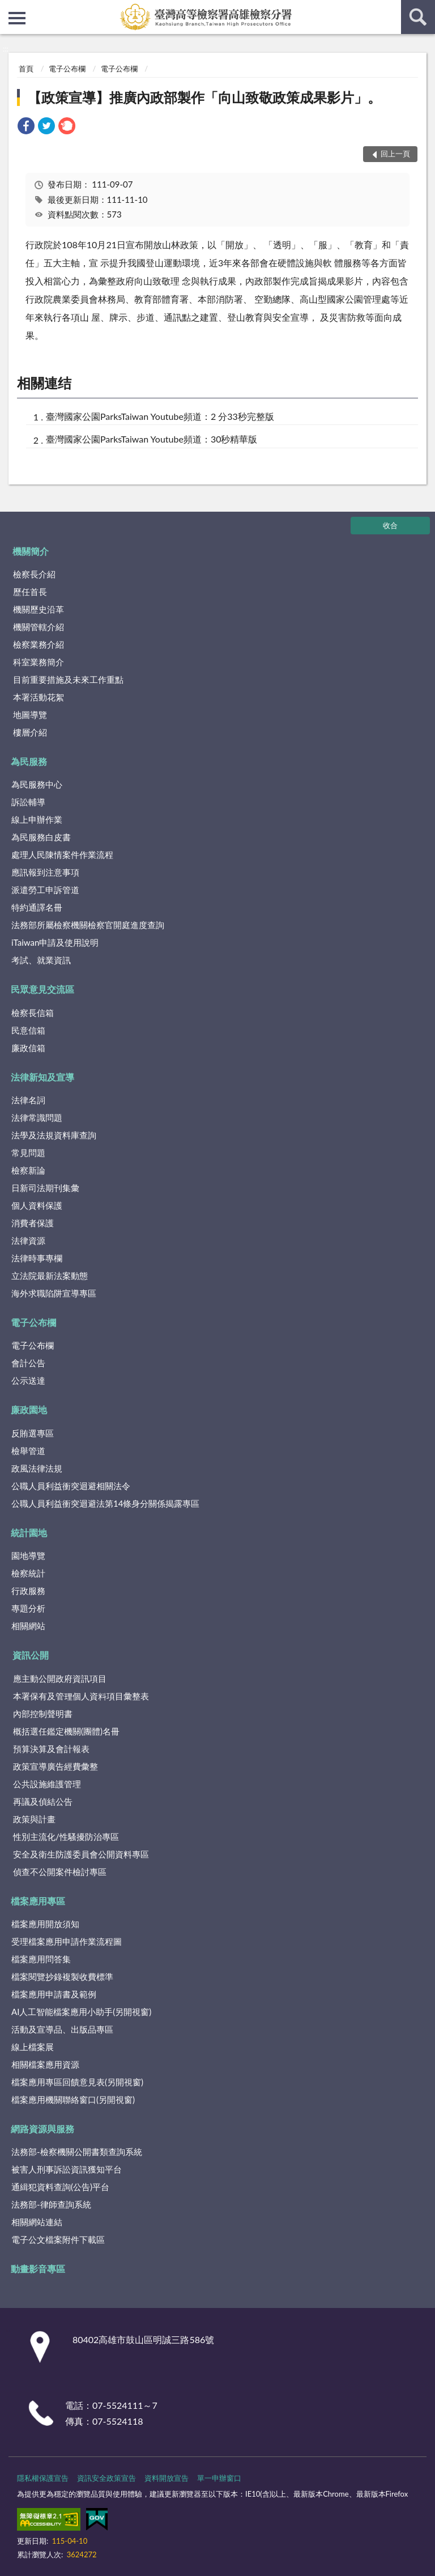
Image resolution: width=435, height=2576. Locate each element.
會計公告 (28, 1363)
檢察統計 (28, 1573)
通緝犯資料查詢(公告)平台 (60, 2187)
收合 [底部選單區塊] (390, 525)
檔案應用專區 (38, 1900)
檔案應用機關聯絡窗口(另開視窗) (73, 2099)
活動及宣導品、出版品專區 (62, 2029)
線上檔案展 (32, 2047)
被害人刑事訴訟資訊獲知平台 (66, 2169)
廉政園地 (29, 1409)
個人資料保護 (36, 1205)
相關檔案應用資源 (45, 2064)
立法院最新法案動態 (49, 1275)
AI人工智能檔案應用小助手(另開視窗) (81, 2012)
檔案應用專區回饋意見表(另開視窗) (77, 2082)
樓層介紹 (30, 732)
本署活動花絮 (38, 697)
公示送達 (28, 1380)
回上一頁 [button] (395, 153)
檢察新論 (28, 1170)
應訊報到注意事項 (45, 872)
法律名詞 (28, 1100)
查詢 (418, 17)
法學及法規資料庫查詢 (53, 1135)
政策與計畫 (34, 1819)
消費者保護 (32, 1223)
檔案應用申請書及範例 (53, 1994)
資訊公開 (30, 1655)
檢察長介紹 (34, 574)
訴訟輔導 (28, 802)
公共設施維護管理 (47, 1784)
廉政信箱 (28, 1048)
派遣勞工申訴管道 (45, 890)
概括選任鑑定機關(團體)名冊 (66, 1731)
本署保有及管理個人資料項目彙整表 (81, 1696)
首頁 (26, 68)
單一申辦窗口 (219, 2478)
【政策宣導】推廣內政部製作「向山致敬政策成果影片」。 (204, 97)
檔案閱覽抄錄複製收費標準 (62, 1976)
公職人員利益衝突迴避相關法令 (70, 1486)
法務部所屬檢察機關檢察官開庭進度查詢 (87, 925)
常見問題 (28, 1152)
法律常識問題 (36, 1117)
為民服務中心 (36, 784)
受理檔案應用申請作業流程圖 (66, 1941)
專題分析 (28, 1608)
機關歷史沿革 (38, 609)
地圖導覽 (30, 714)
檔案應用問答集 (41, 1959)
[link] (26, 127)
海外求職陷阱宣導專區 (53, 1293)
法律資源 (28, 1240)
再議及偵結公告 (42, 1801)
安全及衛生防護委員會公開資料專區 (81, 1854)
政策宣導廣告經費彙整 (55, 1766)
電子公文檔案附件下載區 (58, 2239)
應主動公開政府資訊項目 (59, 1678)
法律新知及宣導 (42, 1077)
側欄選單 (16, 18)
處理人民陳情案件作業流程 (62, 854)
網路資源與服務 (42, 2128)
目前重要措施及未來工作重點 (68, 679)
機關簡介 (30, 551)
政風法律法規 (36, 1468)
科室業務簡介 (38, 662)
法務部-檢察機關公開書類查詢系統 (76, 2151)
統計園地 (29, 1532)
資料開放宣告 (166, 2478)
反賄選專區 (32, 1433)
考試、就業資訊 (41, 960)
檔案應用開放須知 (45, 1924)
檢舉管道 (28, 1451)
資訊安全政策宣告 (106, 2478)
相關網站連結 (36, 2222)
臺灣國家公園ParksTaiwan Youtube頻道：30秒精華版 (151, 438)
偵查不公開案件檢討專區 (59, 1872)
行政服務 (28, 1590)
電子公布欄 (67, 68)
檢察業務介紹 (38, 644)
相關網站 (28, 1626)
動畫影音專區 (38, 2268)
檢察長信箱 (32, 1013)
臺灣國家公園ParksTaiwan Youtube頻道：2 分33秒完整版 (160, 416)
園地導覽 (28, 1555)
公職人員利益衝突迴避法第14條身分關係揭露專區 (105, 1503)
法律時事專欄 (36, 1258)
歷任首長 (30, 591)
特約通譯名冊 (36, 907)
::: (9, 8)
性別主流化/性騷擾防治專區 (66, 1836)
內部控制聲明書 (42, 1713)
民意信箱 (28, 1030)
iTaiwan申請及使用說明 (55, 942)
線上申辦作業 (36, 819)
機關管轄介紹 (38, 627)
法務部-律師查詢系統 (51, 2204)
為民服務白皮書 (41, 837)
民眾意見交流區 (42, 989)
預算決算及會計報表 (51, 1749)
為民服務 (29, 761)
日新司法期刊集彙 (45, 1188)
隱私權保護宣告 (43, 2478)
